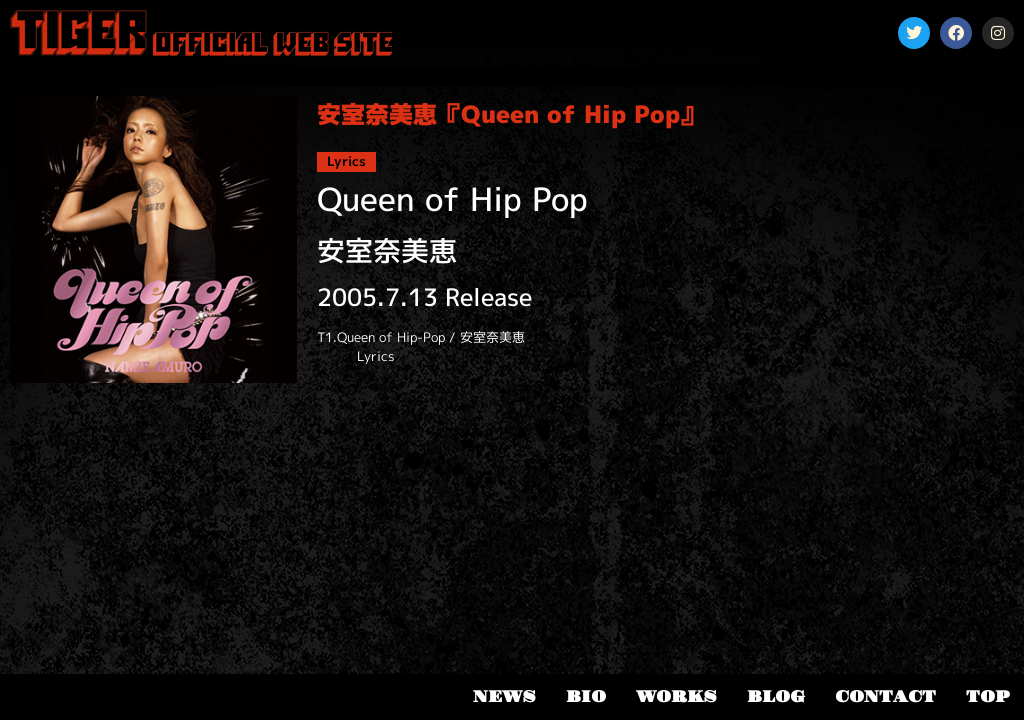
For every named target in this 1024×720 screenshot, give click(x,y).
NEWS (504, 697)
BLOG (776, 697)
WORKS (676, 697)
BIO (586, 697)
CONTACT (885, 697)
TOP (987, 697)
